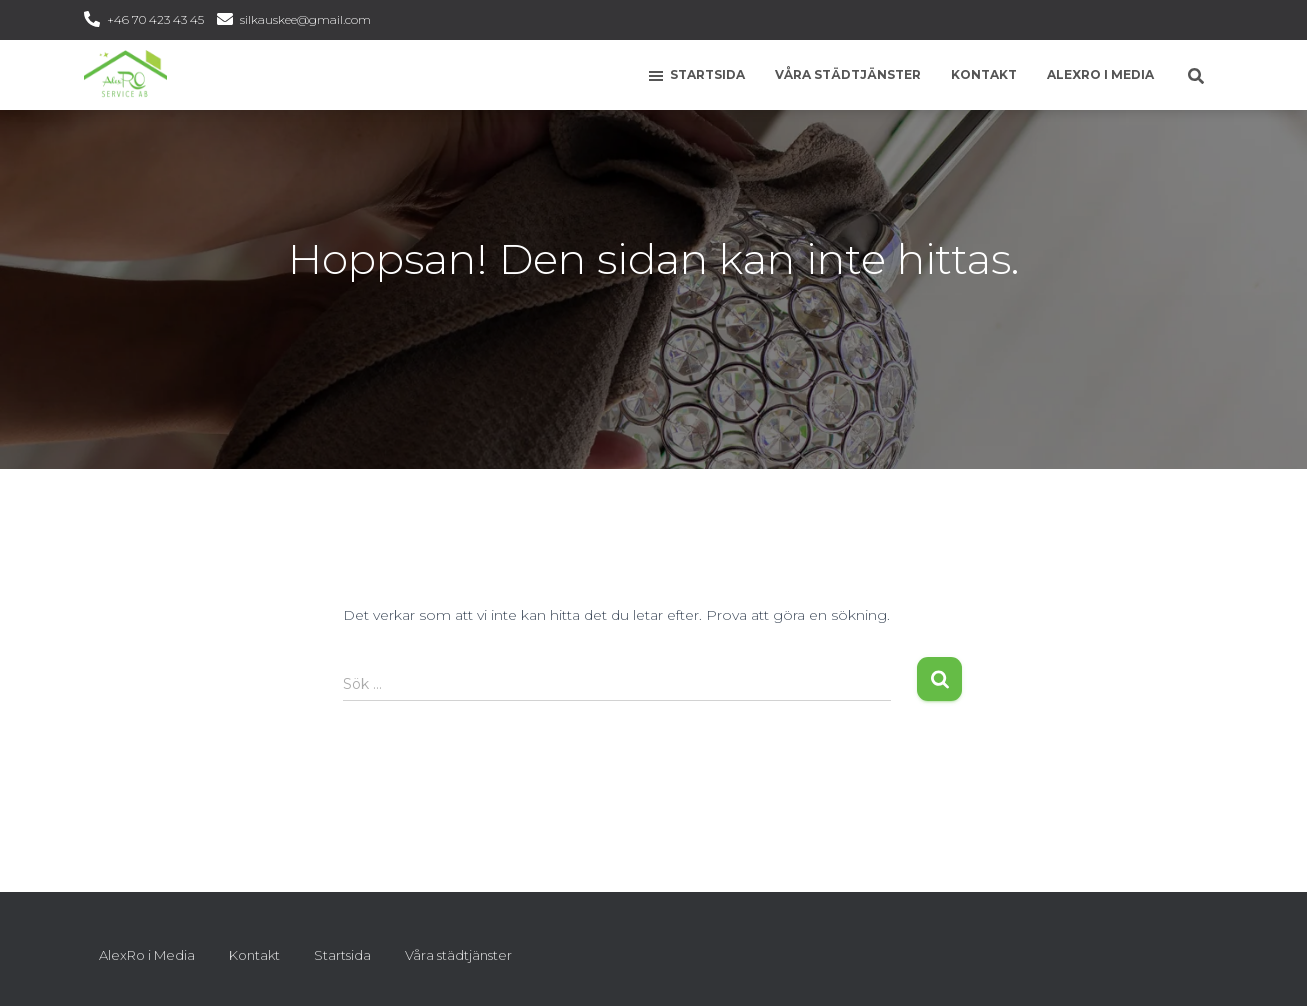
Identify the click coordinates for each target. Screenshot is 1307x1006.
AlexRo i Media (1100, 74)
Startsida (695, 76)
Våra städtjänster (848, 74)
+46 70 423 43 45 (155, 19)
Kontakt (984, 74)
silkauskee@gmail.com (305, 19)
